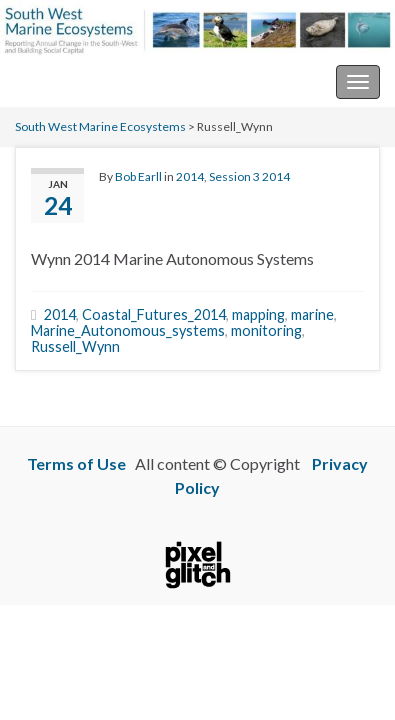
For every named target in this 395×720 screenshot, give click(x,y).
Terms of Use (76, 463)
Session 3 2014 (249, 176)
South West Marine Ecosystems (123, 81)
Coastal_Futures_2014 (154, 314)
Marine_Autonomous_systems (128, 330)
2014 (190, 176)
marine (312, 314)
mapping (258, 314)
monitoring (266, 330)
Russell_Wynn (75, 346)
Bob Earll (138, 176)
